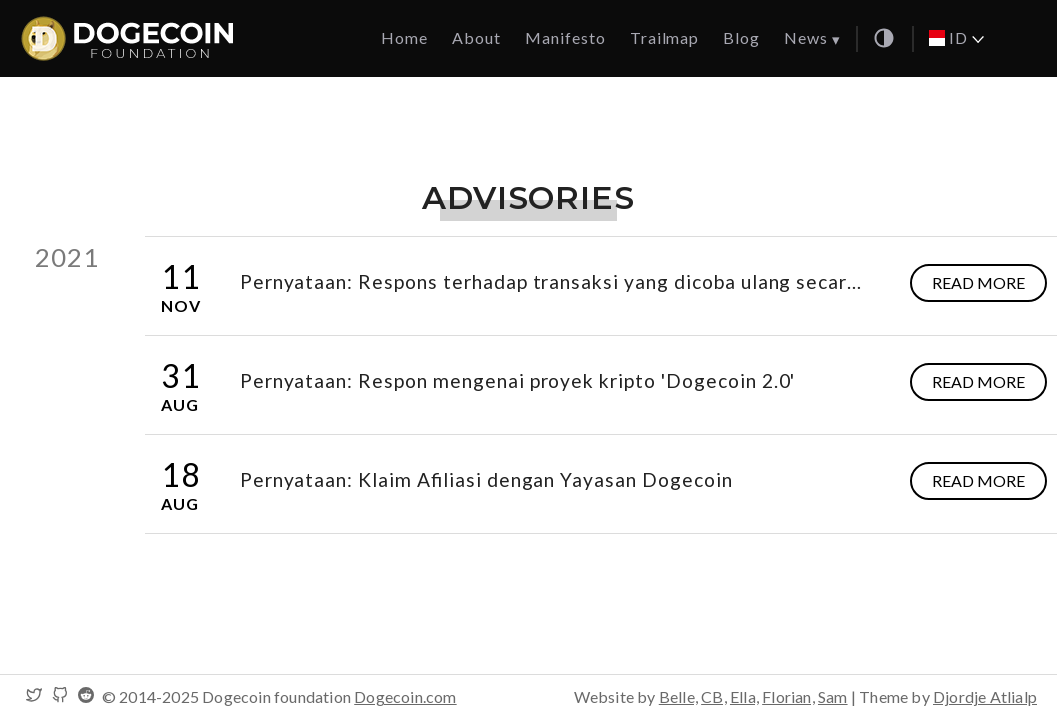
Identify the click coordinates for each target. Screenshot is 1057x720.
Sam (833, 696)
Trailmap (665, 37)
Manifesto (565, 37)
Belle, (678, 696)
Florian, (788, 696)
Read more (978, 282)
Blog (741, 37)
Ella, (744, 696)
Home (404, 37)
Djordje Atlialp (985, 696)
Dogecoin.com (405, 696)
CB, (714, 696)
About (476, 37)
